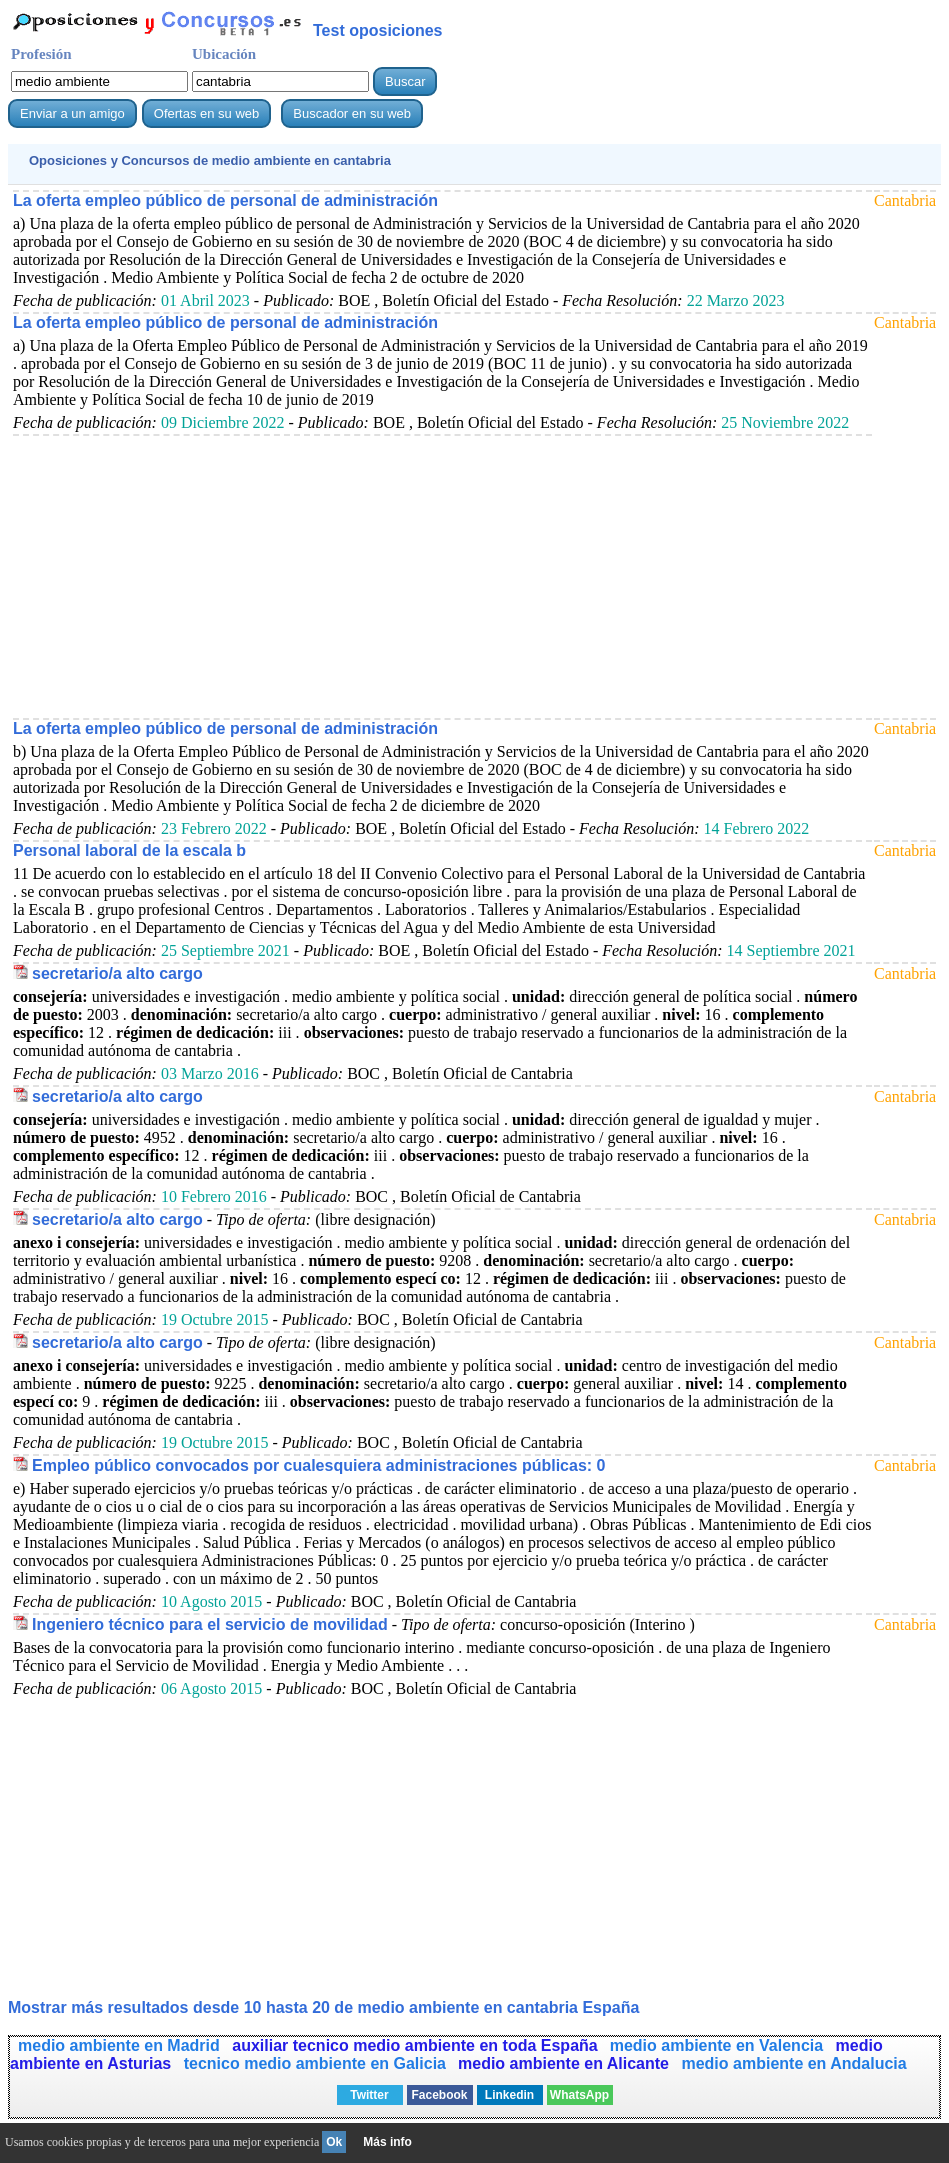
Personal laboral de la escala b (129, 850)
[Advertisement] (442, 576)
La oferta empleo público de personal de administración (225, 200)
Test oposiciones (378, 30)
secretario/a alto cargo (117, 973)
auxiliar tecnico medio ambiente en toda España (414, 2045)
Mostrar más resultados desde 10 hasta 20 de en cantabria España (323, 2007)
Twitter (369, 2095)
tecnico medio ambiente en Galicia (315, 2063)
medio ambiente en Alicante (565, 2063)
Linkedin (509, 2095)
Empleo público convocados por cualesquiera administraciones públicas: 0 (318, 1465)
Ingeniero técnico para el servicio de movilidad (210, 1624)
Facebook (439, 2095)
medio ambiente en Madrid (121, 2045)
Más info (387, 2142)
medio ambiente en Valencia (719, 2045)
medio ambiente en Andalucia (793, 2063)
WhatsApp (579, 2095)
